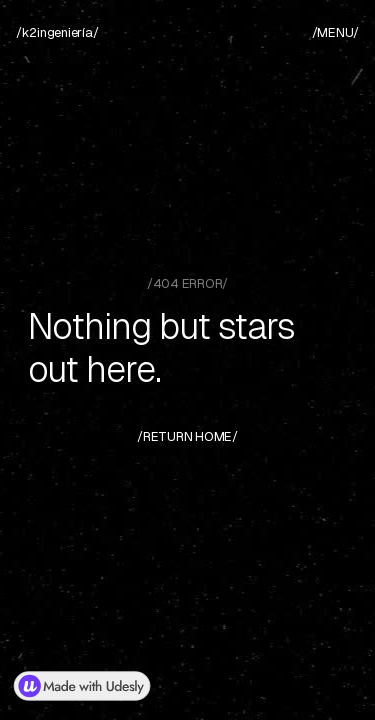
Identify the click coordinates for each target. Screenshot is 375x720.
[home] (57, 33)
